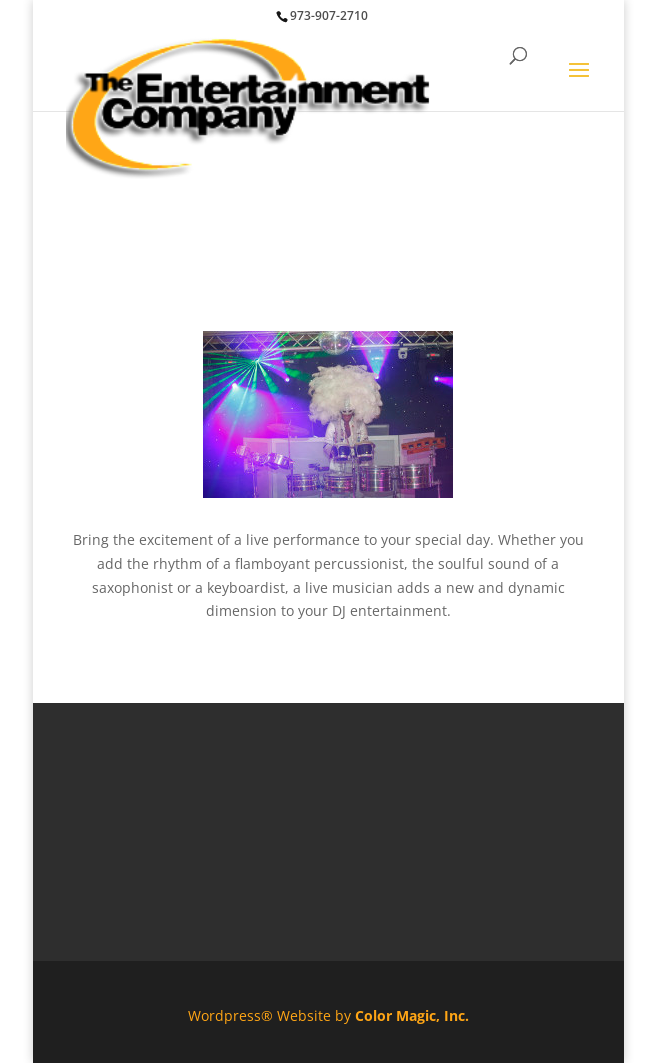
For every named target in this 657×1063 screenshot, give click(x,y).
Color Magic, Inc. (412, 1015)
